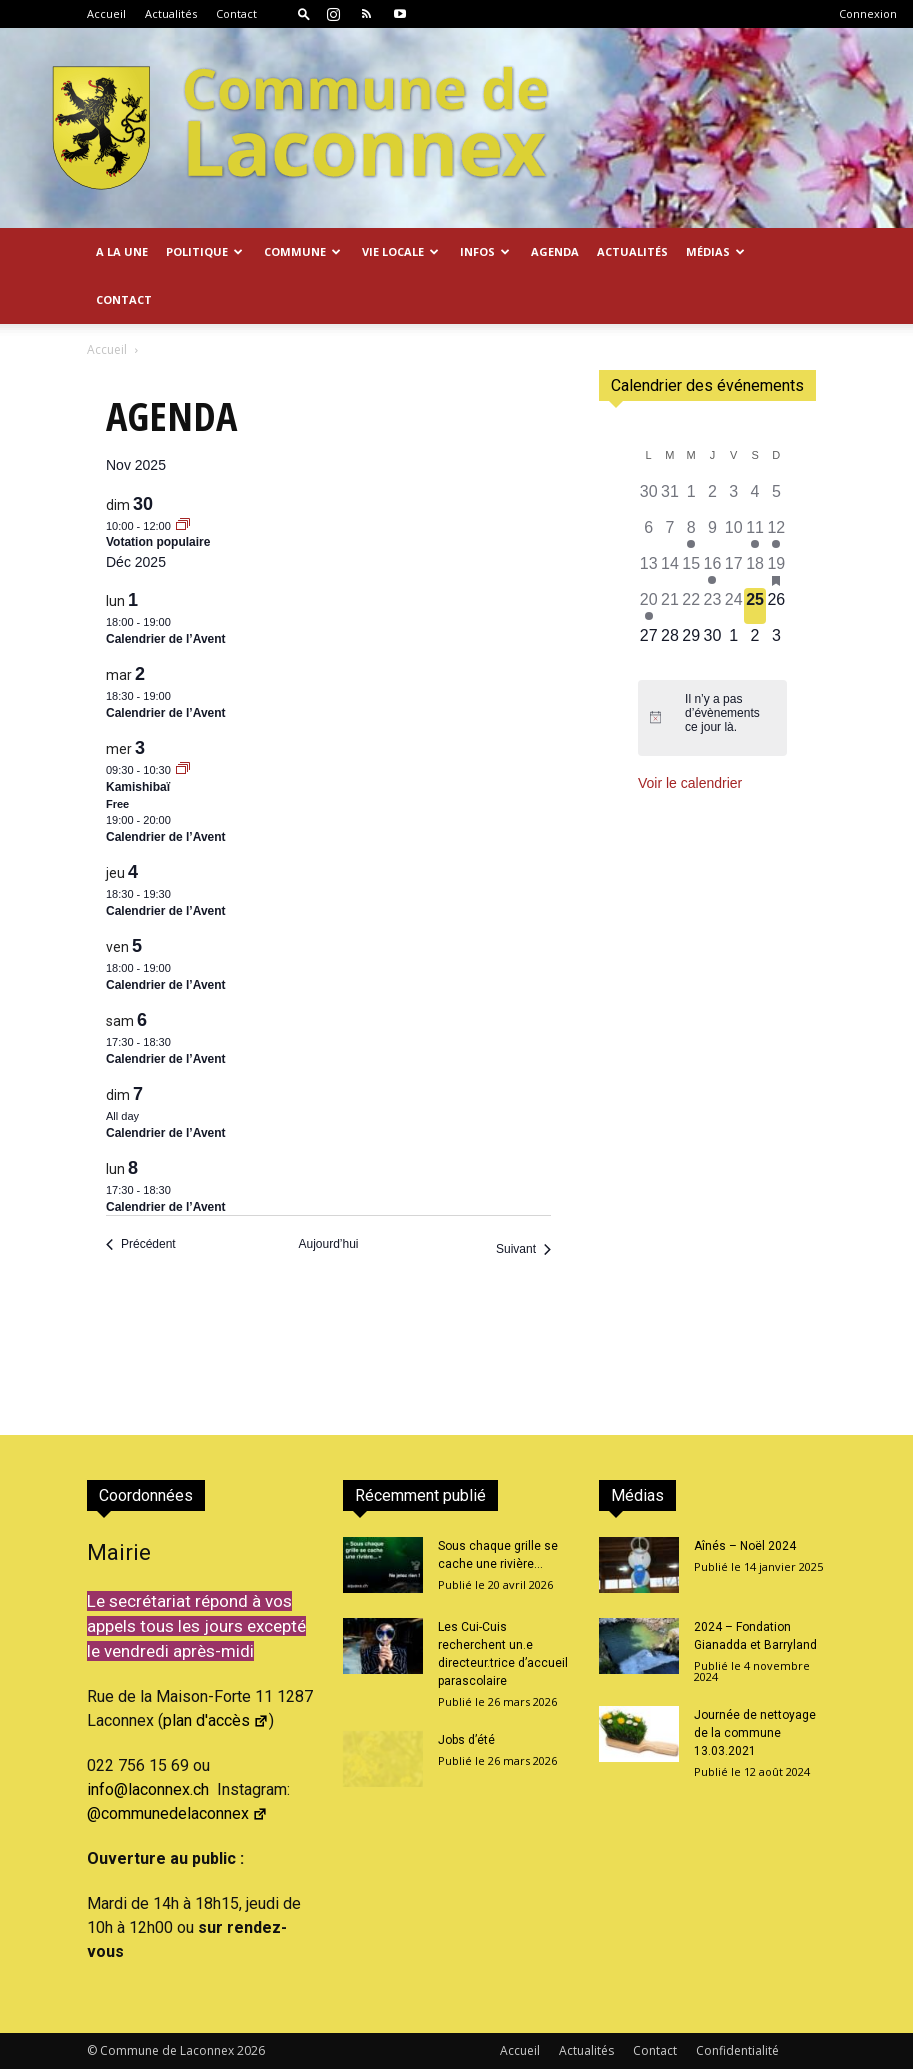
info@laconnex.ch (148, 1789)
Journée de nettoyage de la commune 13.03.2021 (755, 1733)
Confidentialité (737, 2050)
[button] (304, 13)
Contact (236, 13)
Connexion (868, 13)
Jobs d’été (466, 1740)
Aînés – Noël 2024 (745, 1546)
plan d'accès (216, 1720)
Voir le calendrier (690, 783)
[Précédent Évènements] (141, 1244)
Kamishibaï (138, 787)
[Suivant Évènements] (523, 1249)
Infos (485, 251)
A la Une (122, 251)
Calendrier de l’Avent (166, 639)
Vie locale (400, 251)
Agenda (555, 251)
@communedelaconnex (177, 1813)
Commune (302, 251)
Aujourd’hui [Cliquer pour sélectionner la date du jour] (328, 1244)
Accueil (106, 13)
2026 (251, 2050)
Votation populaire (158, 542)
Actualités (171, 13)
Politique (204, 251)
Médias (715, 251)
